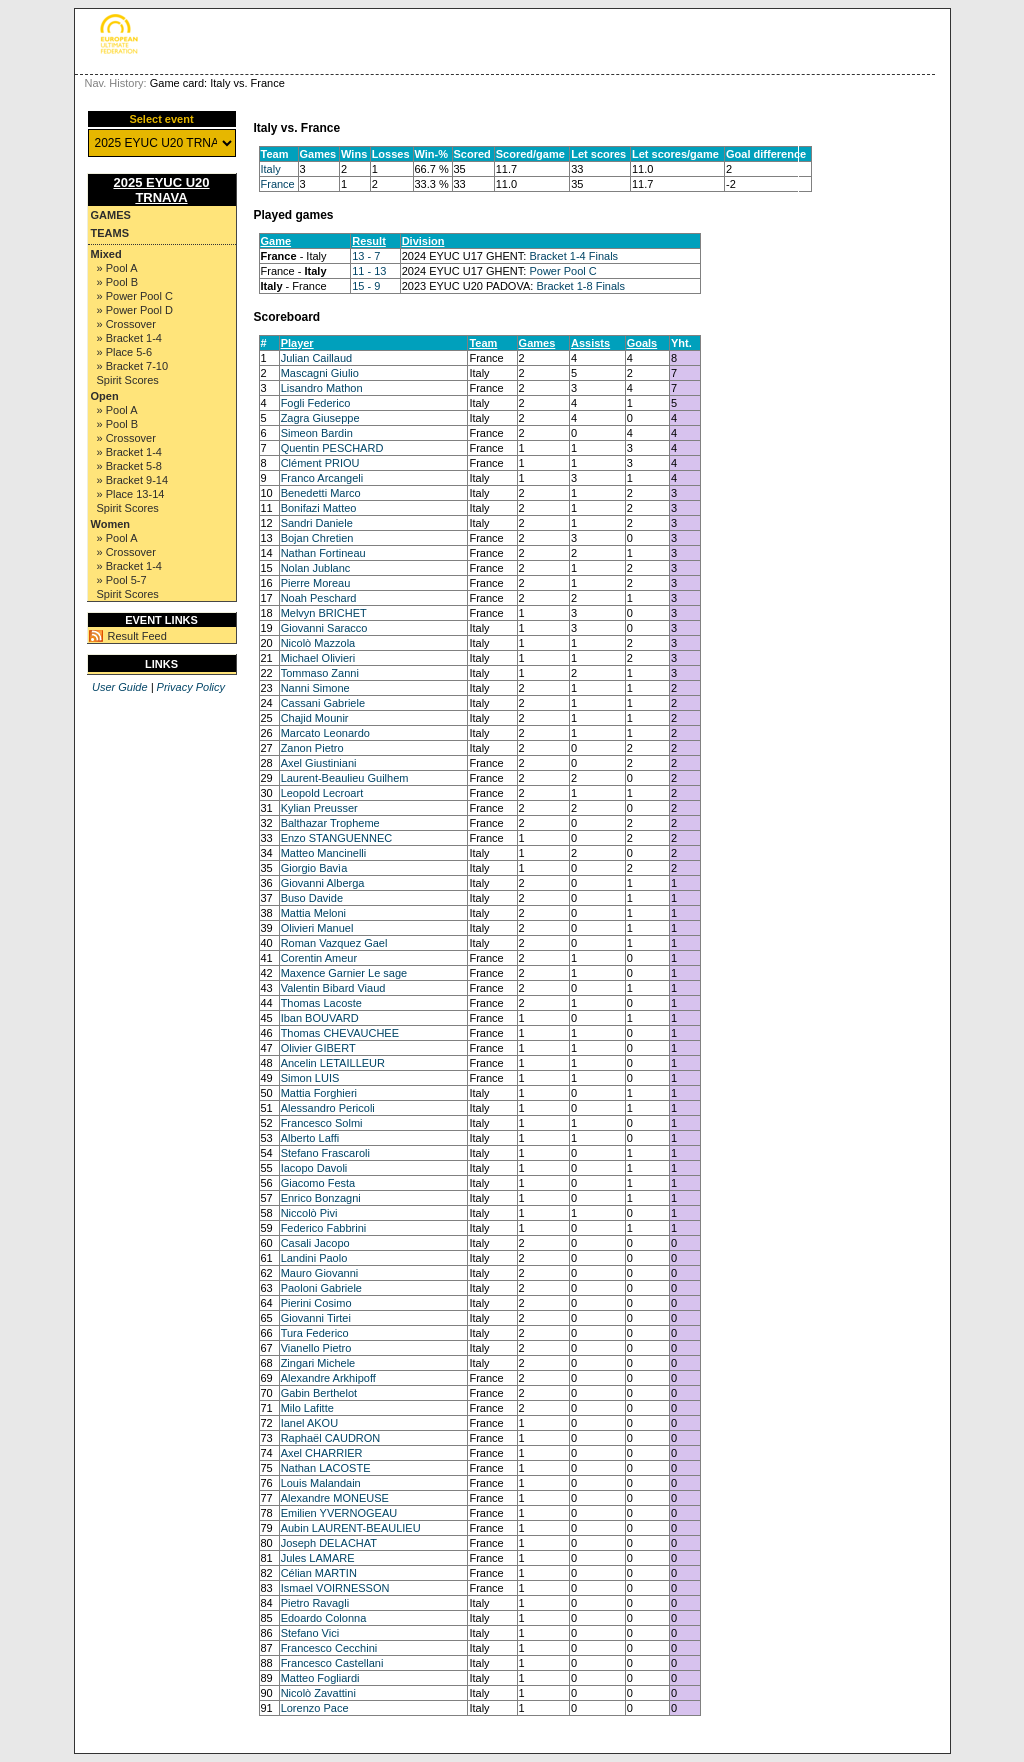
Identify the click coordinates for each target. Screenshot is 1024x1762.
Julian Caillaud (317, 358)
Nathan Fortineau (323, 553)
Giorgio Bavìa (314, 868)
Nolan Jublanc (316, 568)
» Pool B (118, 282)
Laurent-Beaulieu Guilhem (345, 778)
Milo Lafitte (307, 1408)
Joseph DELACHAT (329, 1543)
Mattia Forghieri (319, 1093)
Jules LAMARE (318, 1558)
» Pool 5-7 (122, 580)
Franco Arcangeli (322, 478)
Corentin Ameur (319, 958)
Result (369, 241)
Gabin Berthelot (319, 1393)
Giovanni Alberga (323, 883)
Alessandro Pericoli (328, 1108)
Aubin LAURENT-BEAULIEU (351, 1528)
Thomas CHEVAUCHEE (340, 1033)
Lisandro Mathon (322, 388)
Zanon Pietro (312, 748)
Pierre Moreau (316, 583)
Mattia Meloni (313, 913)
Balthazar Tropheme (330, 823)
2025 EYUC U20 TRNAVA (161, 190)
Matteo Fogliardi (320, 1678)
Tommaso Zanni (320, 673)
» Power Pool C (135, 296)
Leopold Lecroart (322, 793)
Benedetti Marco (321, 493)
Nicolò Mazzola (318, 643)
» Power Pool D (135, 310)
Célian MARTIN (319, 1573)
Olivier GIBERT (318, 1048)
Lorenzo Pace (315, 1708)
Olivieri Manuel (317, 928)
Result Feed (137, 636)
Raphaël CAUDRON (331, 1438)
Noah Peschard (319, 598)
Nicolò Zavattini (318, 1693)
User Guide (120, 687)
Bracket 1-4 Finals (573, 256)
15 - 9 (366, 286)
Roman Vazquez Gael (334, 943)
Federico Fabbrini (324, 1228)
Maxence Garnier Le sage (344, 973)
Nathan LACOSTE (326, 1468)
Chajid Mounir (315, 718)
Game (276, 241)
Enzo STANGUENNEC (337, 838)
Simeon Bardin (317, 433)
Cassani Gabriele (323, 703)
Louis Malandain (321, 1483)
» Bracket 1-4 (129, 338)
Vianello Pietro (316, 1348)
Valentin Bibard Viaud (333, 988)
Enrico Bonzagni (321, 1198)
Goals (642, 343)
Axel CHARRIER (322, 1453)
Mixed (106, 254)
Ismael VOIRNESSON (335, 1588)
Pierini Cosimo (316, 1303)
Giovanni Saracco (324, 628)
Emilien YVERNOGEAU (339, 1513)
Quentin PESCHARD (332, 448)
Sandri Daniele (317, 523)
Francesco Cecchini (329, 1648)
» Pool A (117, 268)
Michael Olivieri (318, 658)
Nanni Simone (315, 688)
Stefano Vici (310, 1633)
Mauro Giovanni (320, 1273)
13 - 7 (366, 256)
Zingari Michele (318, 1363)
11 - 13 (369, 271)
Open (105, 396)
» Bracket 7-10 (133, 366)
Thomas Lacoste (321, 1003)
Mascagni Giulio (320, 373)
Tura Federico (315, 1333)
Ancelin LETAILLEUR (333, 1063)
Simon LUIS (310, 1078)
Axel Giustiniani (319, 763)
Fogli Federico (316, 403)
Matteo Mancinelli (324, 853)
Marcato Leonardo (325, 733)
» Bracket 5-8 (129, 466)
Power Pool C (562, 271)
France (278, 184)
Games (111, 215)
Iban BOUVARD (320, 1018)
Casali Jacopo (315, 1243)
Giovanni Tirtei (316, 1318)
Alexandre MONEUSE (335, 1498)
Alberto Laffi (310, 1138)
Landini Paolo (314, 1258)
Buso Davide (312, 898)
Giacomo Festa (318, 1183)
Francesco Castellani (332, 1663)
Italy (271, 169)
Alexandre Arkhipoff (328, 1378)
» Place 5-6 (125, 352)
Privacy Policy (191, 687)
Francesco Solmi (322, 1123)
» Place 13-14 (131, 494)
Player (297, 343)
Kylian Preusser (319, 808)
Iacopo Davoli (314, 1168)
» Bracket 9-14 (133, 480)
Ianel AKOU (309, 1423)
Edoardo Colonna (324, 1618)
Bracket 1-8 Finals (580, 286)
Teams (110, 233)
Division (423, 241)
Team (483, 343)
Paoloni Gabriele (321, 1288)
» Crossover (126, 324)
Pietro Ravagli (315, 1603)
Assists (590, 343)
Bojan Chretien (317, 538)
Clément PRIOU (320, 463)
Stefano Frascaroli (325, 1153)
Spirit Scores (128, 380)
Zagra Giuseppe (320, 418)
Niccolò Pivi (309, 1213)
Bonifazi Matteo (319, 508)
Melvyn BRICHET (324, 613)
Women (111, 524)
